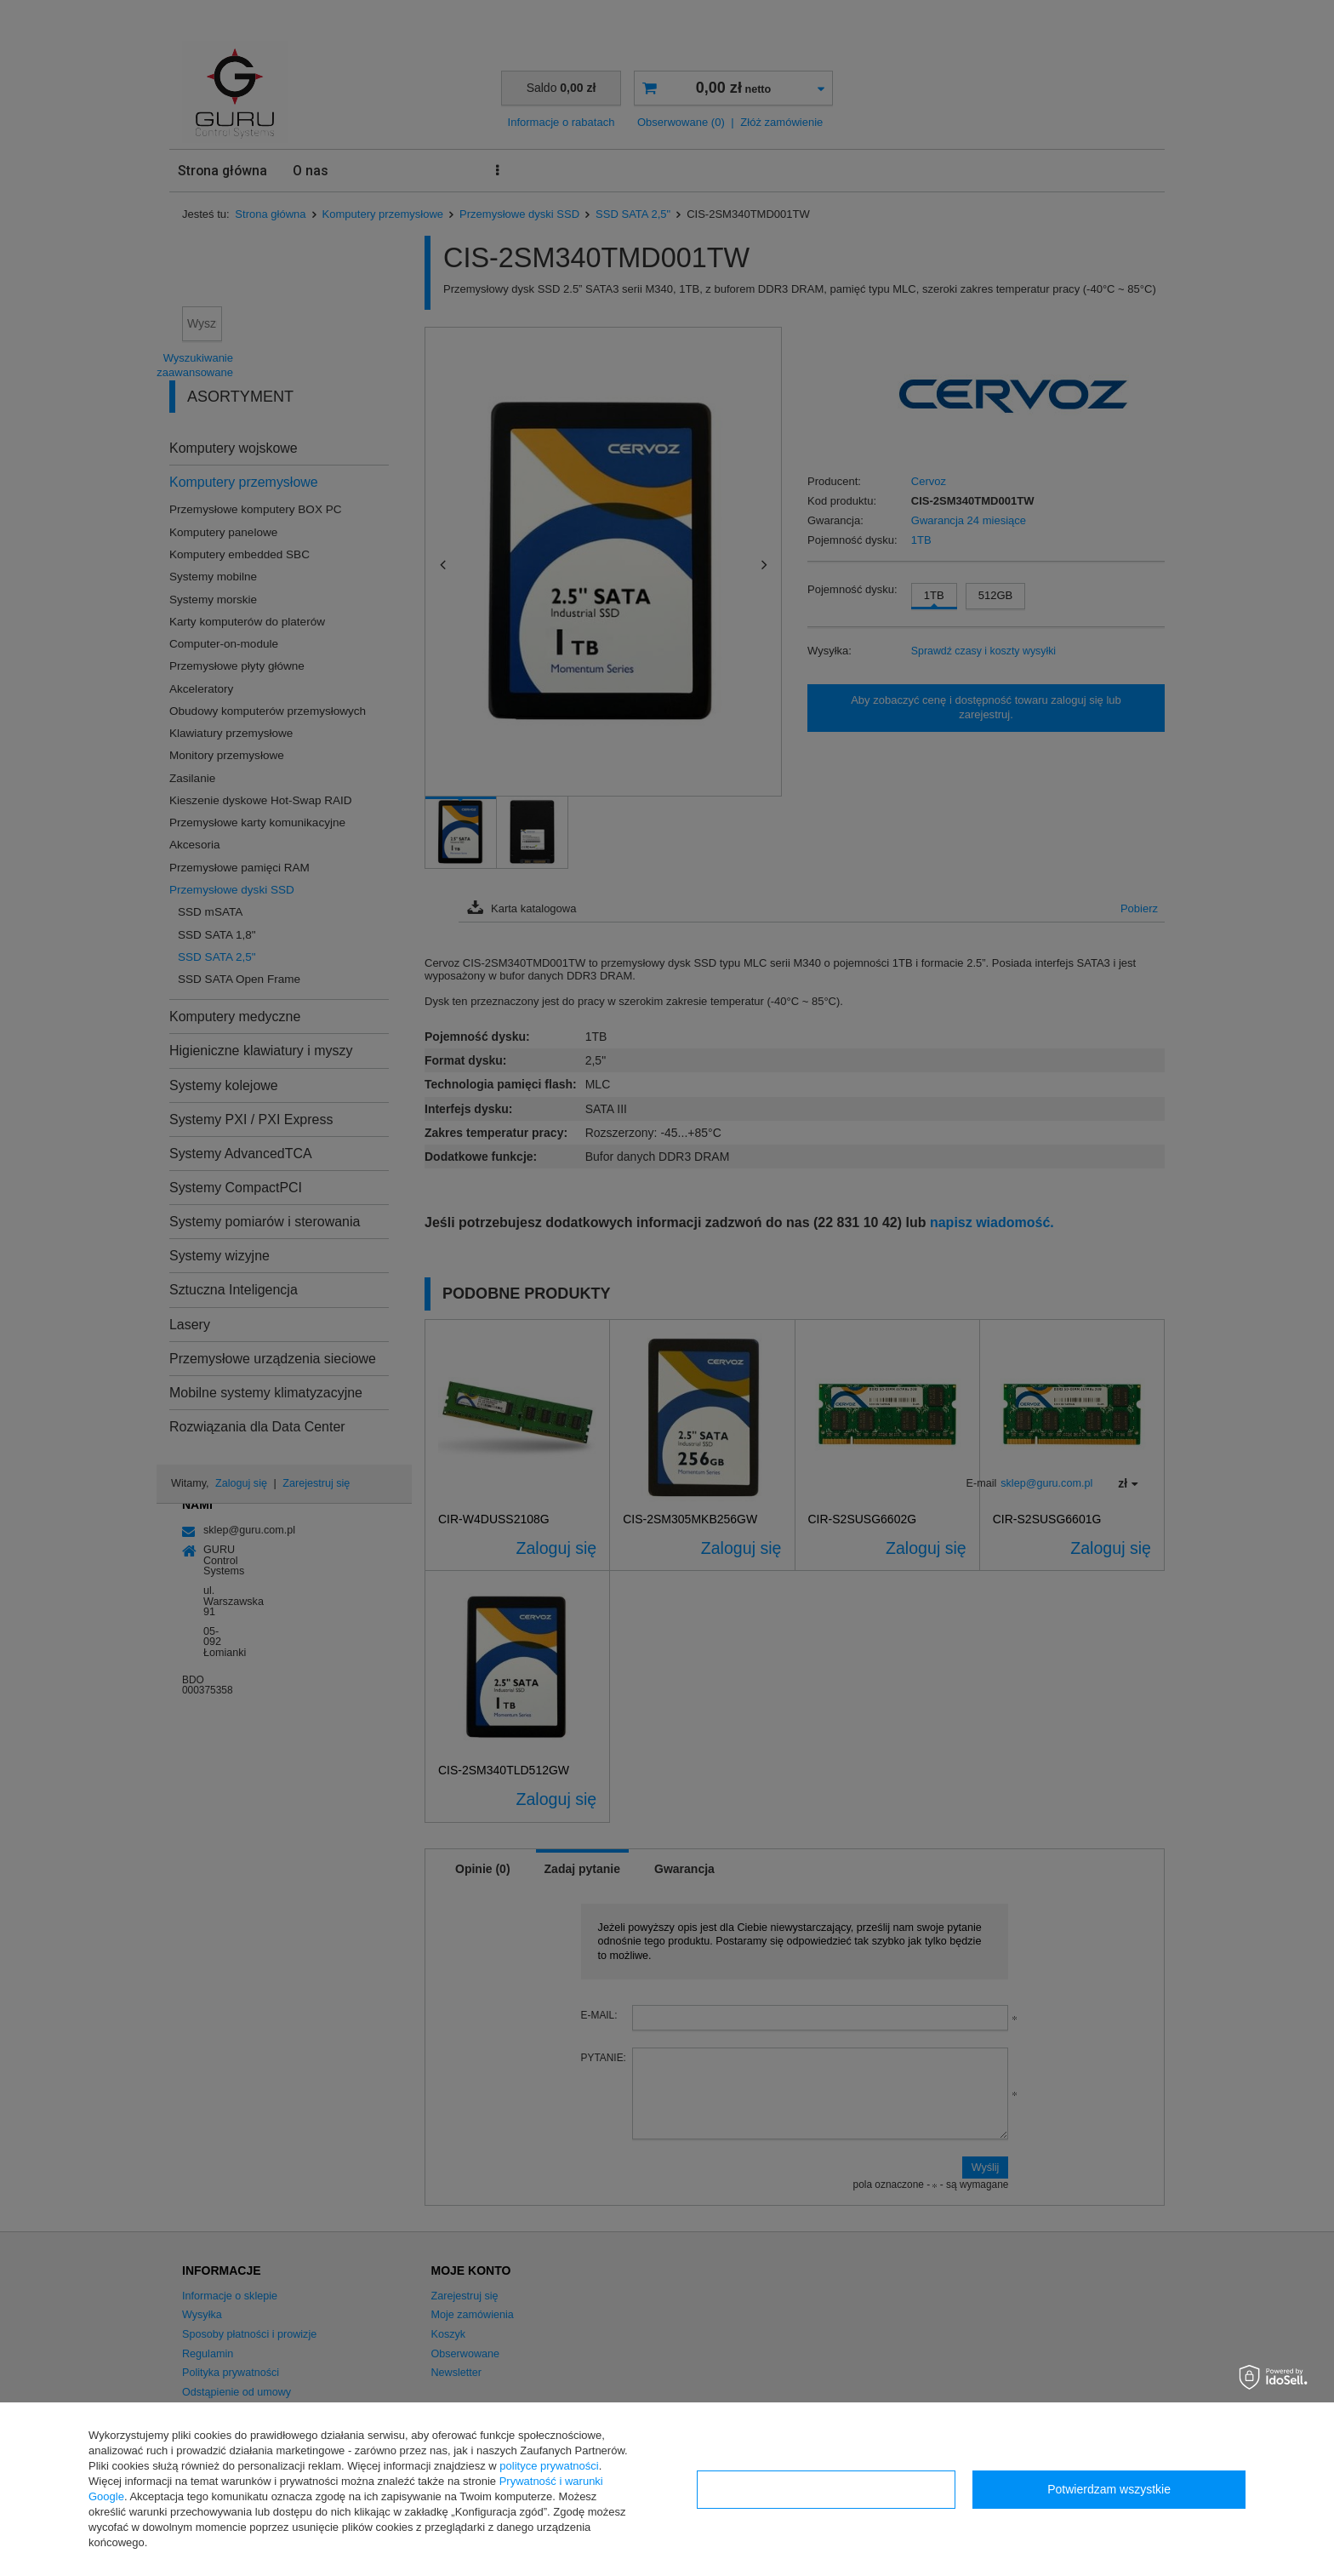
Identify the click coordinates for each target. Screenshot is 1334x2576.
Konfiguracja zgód (826, 2489)
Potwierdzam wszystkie (1109, 2489)
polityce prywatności (548, 2465)
